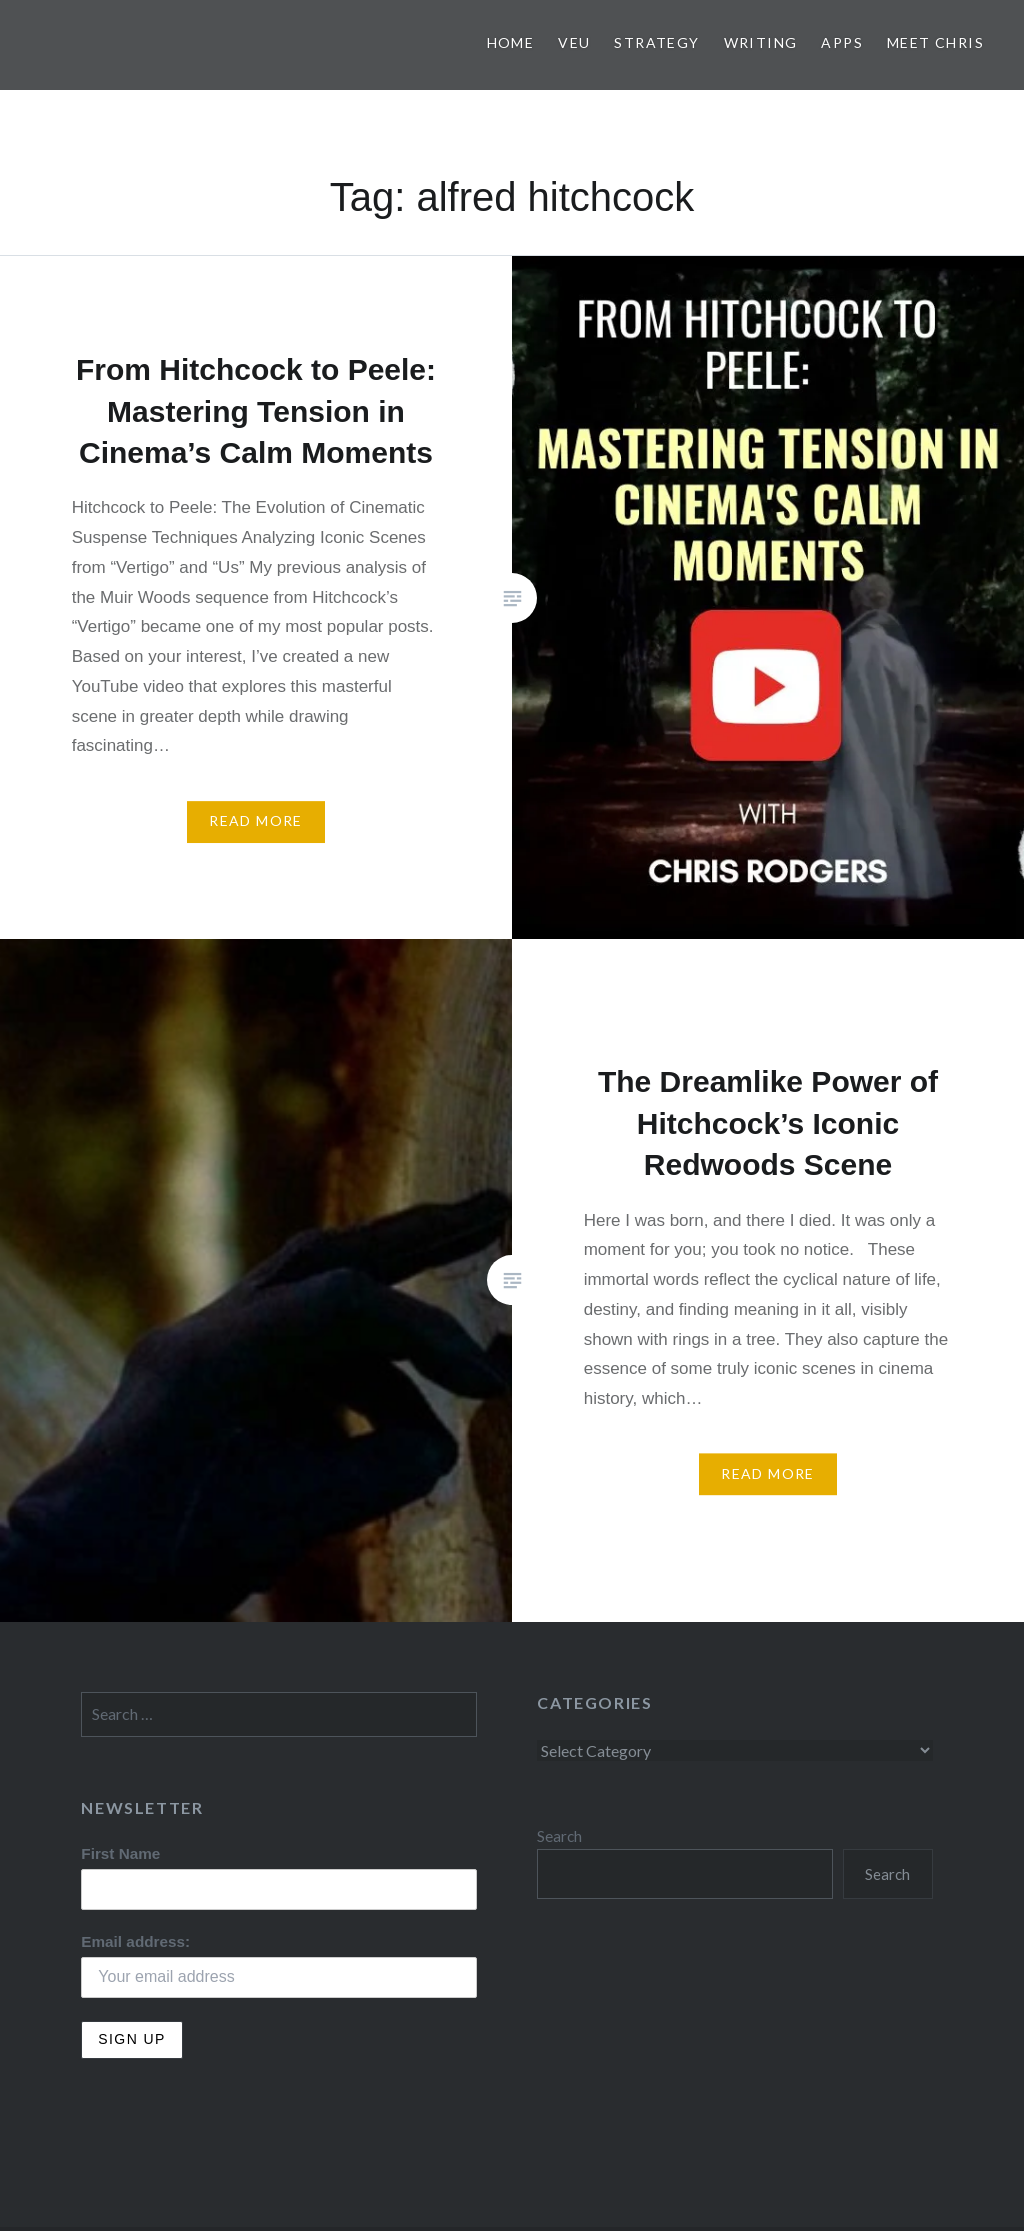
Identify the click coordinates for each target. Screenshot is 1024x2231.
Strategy (656, 42)
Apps (842, 42)
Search (559, 1836)
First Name (120, 1853)
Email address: (135, 1941)
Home (511, 42)
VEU (574, 42)
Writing (761, 42)
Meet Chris (935, 42)
